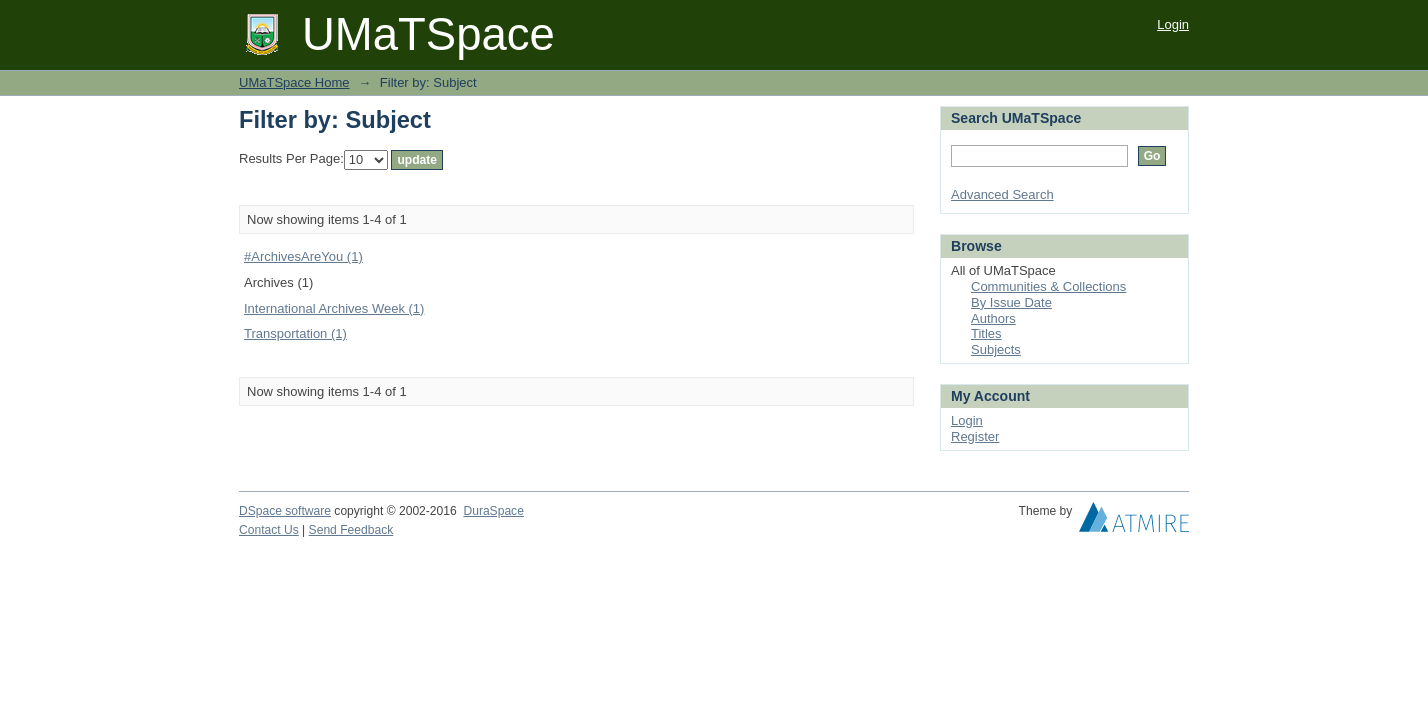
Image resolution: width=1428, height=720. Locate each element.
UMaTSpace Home (294, 82)
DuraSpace (493, 511)
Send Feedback (351, 530)
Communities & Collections (1048, 286)
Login (1173, 24)
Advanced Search (1002, 194)
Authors (993, 318)
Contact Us (269, 530)
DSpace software (285, 511)
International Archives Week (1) (334, 308)
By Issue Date (1011, 302)
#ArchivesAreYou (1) (303, 256)
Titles (986, 333)
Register (975, 436)
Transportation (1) (295, 333)
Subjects (996, 349)
